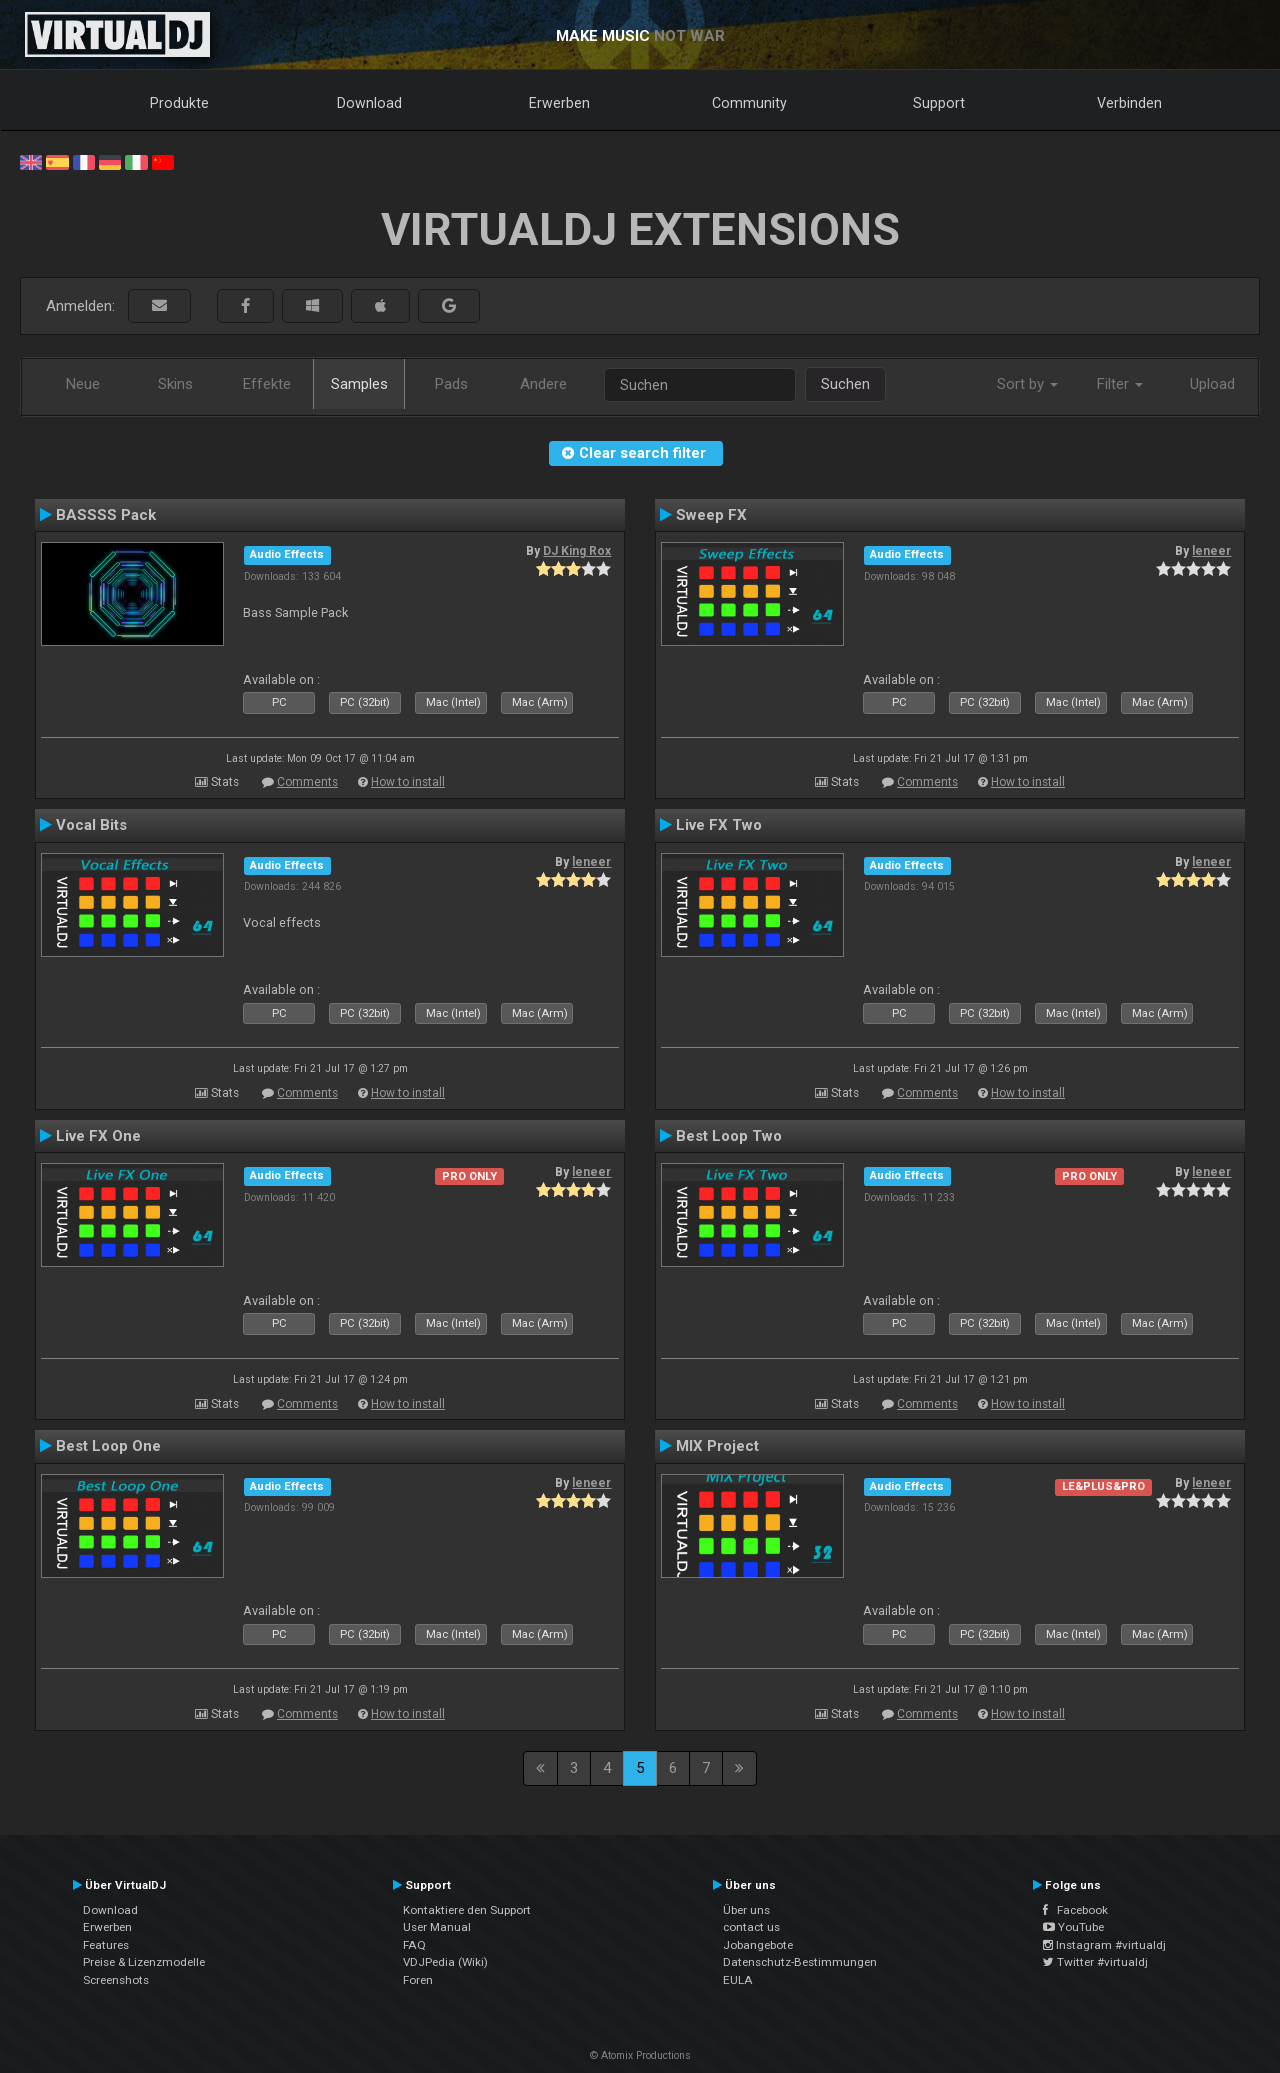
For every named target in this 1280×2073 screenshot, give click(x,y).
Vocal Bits (91, 825)
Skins (175, 384)
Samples (359, 384)
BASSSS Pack (106, 515)
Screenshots (116, 1980)
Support (939, 103)
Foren (418, 1980)
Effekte (267, 384)
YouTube (1073, 1927)
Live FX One (98, 1136)
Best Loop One (108, 1446)
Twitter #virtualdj (1095, 1962)
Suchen (845, 384)
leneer (1211, 551)
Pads (451, 384)
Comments (307, 782)
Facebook (1075, 1910)
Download (369, 103)
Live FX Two (719, 825)
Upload (1212, 384)
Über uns (746, 1910)
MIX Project (717, 1446)
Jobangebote (758, 1945)
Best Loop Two (729, 1136)
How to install (408, 782)
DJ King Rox (577, 551)
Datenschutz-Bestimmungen (800, 1962)
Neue (83, 384)
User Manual (437, 1927)
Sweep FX (711, 515)
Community (749, 103)
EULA (738, 1980)
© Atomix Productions (640, 2055)
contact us (751, 1927)
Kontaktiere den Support (467, 1910)
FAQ (414, 1945)
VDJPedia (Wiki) (445, 1962)
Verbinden (1129, 103)
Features (106, 1945)
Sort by (1027, 384)
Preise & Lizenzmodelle (144, 1962)
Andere (543, 384)
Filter (1120, 384)
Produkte (179, 103)
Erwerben (559, 103)
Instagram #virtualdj (1104, 1945)
